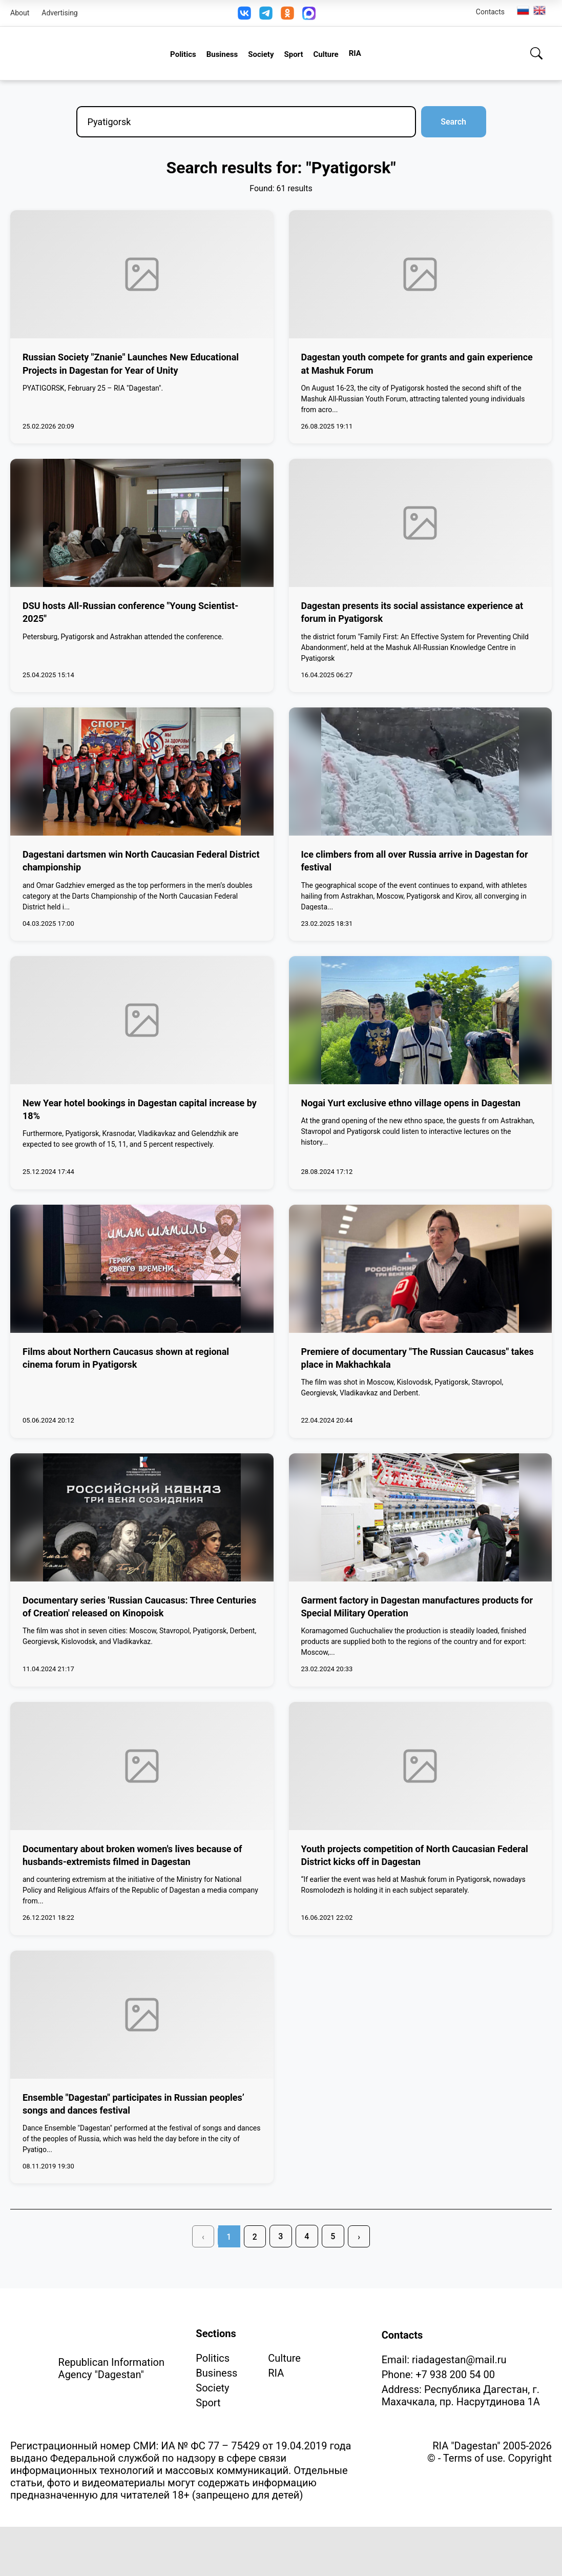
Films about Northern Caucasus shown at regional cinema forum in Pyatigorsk (126, 1358)
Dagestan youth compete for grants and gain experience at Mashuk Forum (417, 363)
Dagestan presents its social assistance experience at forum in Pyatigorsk (412, 612)
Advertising (59, 13)
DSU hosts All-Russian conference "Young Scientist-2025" (130, 612)
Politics (183, 54)
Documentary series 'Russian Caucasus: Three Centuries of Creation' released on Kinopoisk (139, 1606)
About (19, 13)
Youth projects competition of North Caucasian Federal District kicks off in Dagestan (414, 1855)
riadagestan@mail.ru (459, 2360)
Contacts (490, 12)
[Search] (536, 53)
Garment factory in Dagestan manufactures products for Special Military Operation (417, 1606)
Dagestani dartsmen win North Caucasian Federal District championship (141, 861)
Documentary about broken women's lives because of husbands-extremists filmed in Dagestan (132, 1855)
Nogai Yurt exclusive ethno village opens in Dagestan (411, 1103)
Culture (326, 54)
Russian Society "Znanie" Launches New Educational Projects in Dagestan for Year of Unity (131, 363)
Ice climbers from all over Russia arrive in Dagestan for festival (414, 861)
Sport (293, 54)
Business (222, 54)
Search (453, 122)
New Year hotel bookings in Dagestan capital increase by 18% (140, 1109)
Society (261, 54)
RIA (355, 53)
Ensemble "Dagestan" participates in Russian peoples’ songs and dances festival (133, 2104)
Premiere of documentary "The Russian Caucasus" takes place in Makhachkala (417, 1358)
